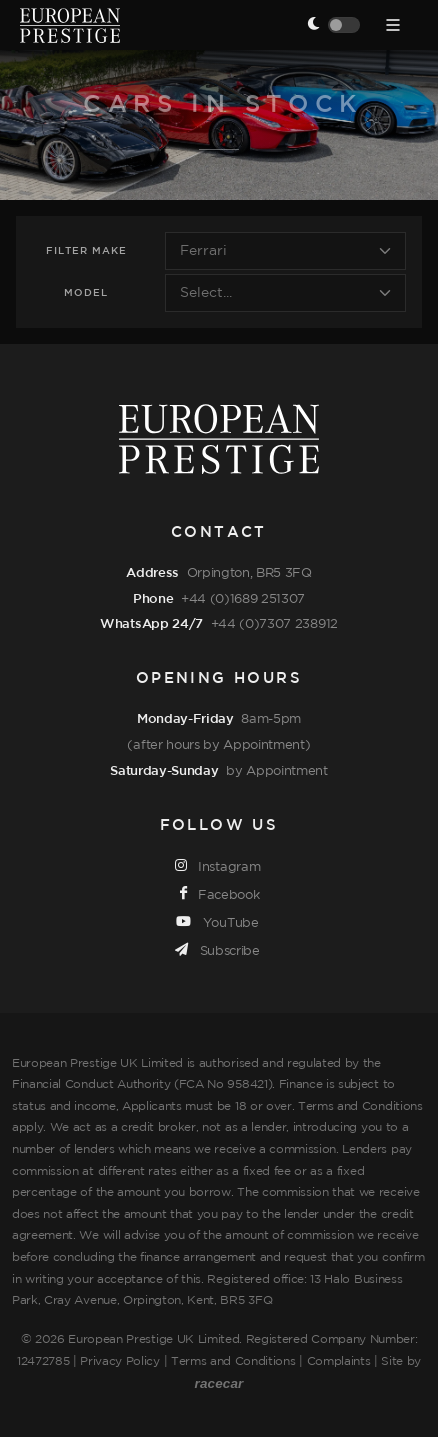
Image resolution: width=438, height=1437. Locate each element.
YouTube (217, 922)
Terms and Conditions (233, 1361)
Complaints (339, 1361)
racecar (219, 1383)
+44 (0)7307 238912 (274, 624)
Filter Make (86, 251)
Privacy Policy (120, 1361)
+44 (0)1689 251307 (243, 599)
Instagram (218, 866)
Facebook (220, 894)
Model (86, 293)
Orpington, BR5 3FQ (249, 573)
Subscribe (217, 950)
